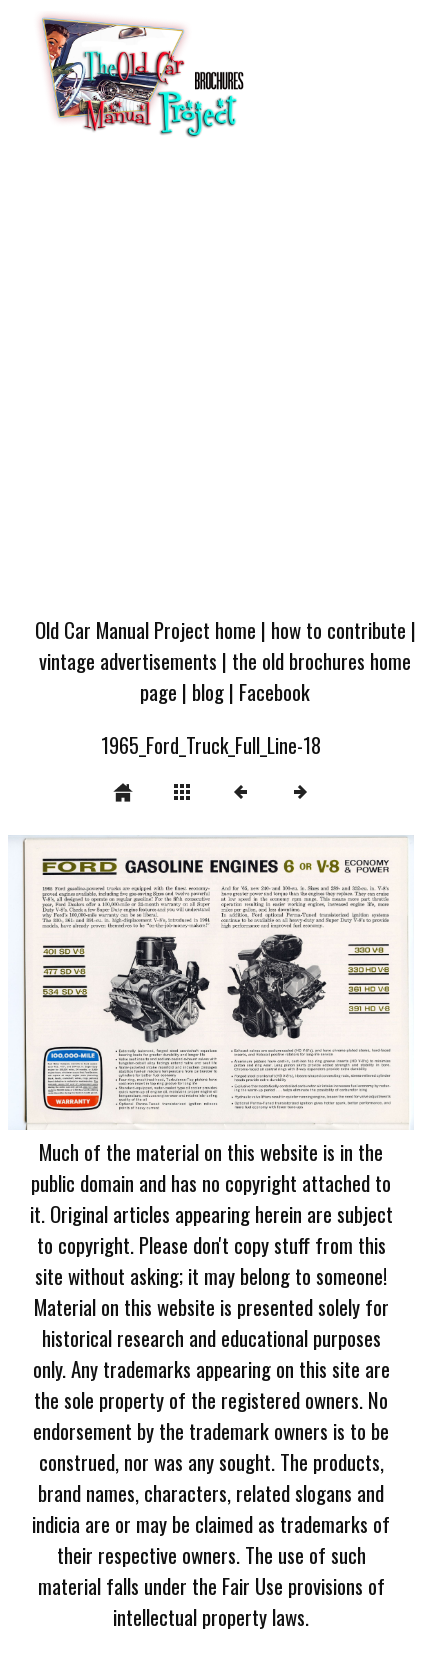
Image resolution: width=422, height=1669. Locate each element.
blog (208, 691)
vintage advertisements (128, 660)
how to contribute (338, 629)
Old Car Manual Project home (145, 629)
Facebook (274, 691)
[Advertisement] (209, 383)
